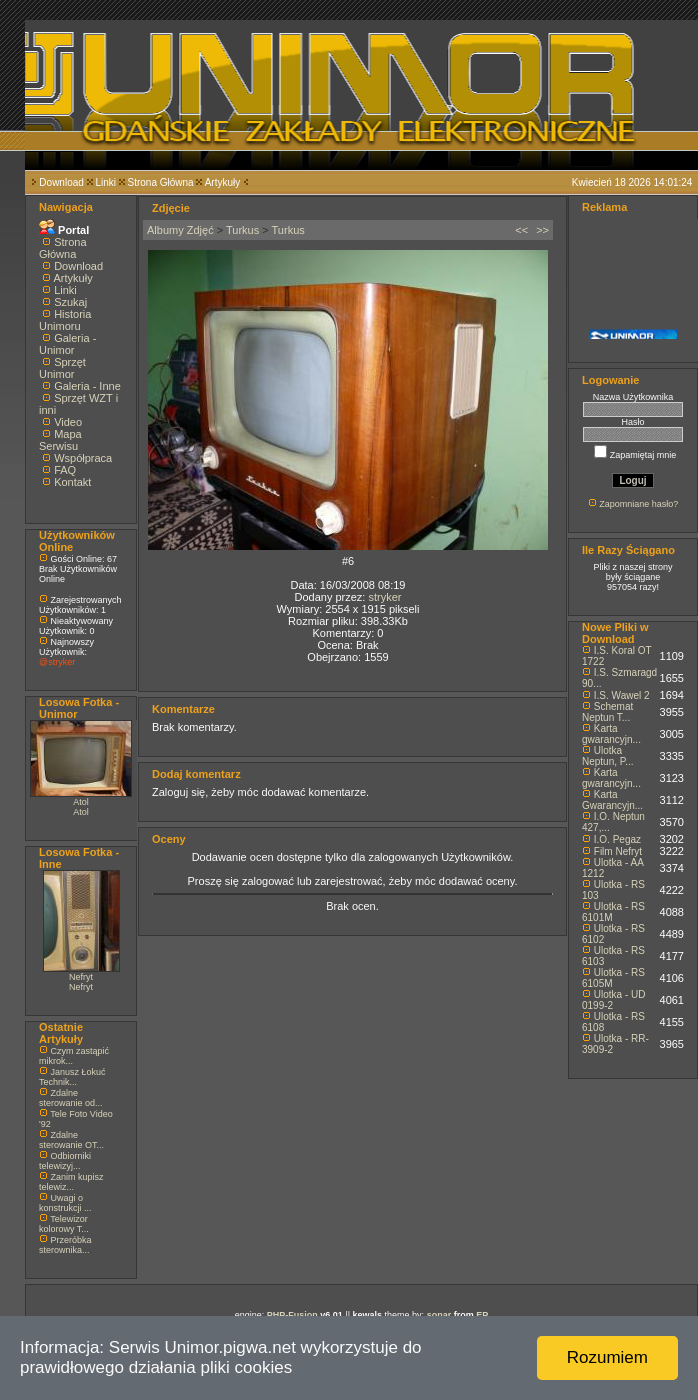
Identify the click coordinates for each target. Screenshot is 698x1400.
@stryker (57, 662)
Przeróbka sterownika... (65, 1245)
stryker (384, 597)
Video (68, 422)
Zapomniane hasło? (638, 504)
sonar (439, 1315)
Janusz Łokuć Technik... (72, 1077)
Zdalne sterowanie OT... (71, 1140)
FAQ (65, 470)
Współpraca (83, 458)
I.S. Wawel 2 (622, 695)
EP (482, 1315)
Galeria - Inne (87, 386)
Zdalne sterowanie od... (71, 1098)
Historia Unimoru (65, 320)
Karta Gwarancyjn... (612, 800)
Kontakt (72, 482)
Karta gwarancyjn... (611, 734)
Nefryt (81, 977)
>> (542, 230)
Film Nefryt (618, 851)
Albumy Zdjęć (180, 230)
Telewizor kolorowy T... (64, 1224)
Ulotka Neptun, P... (608, 756)
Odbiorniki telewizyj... (65, 1161)
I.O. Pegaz (617, 839)
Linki (105, 182)
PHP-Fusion (292, 1315)
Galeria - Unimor (67, 344)
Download (61, 182)
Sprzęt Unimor (62, 368)
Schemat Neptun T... (607, 712)
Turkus (242, 230)
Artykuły (223, 182)
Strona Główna (161, 182)
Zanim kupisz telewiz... (71, 1182)
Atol (81, 802)
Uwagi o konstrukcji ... (65, 1203)
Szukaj (70, 302)
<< (521, 230)
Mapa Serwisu (60, 440)
